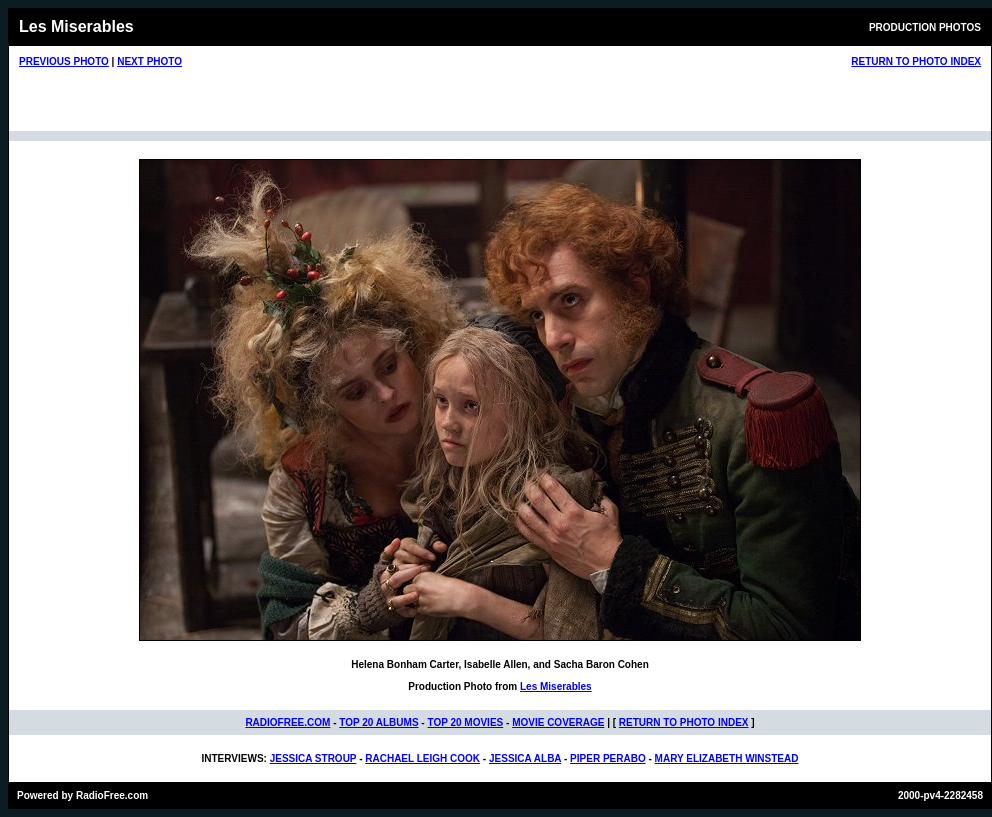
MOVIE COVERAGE (558, 722)
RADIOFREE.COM (287, 722)
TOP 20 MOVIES (465, 722)
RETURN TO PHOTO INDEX (916, 61)
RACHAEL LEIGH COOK (422, 758)
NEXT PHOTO (149, 61)
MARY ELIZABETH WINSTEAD (727, 758)
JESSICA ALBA (525, 758)
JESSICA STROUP (313, 758)
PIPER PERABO (608, 758)
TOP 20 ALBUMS (378, 722)
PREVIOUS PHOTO (64, 61)
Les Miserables (556, 686)
